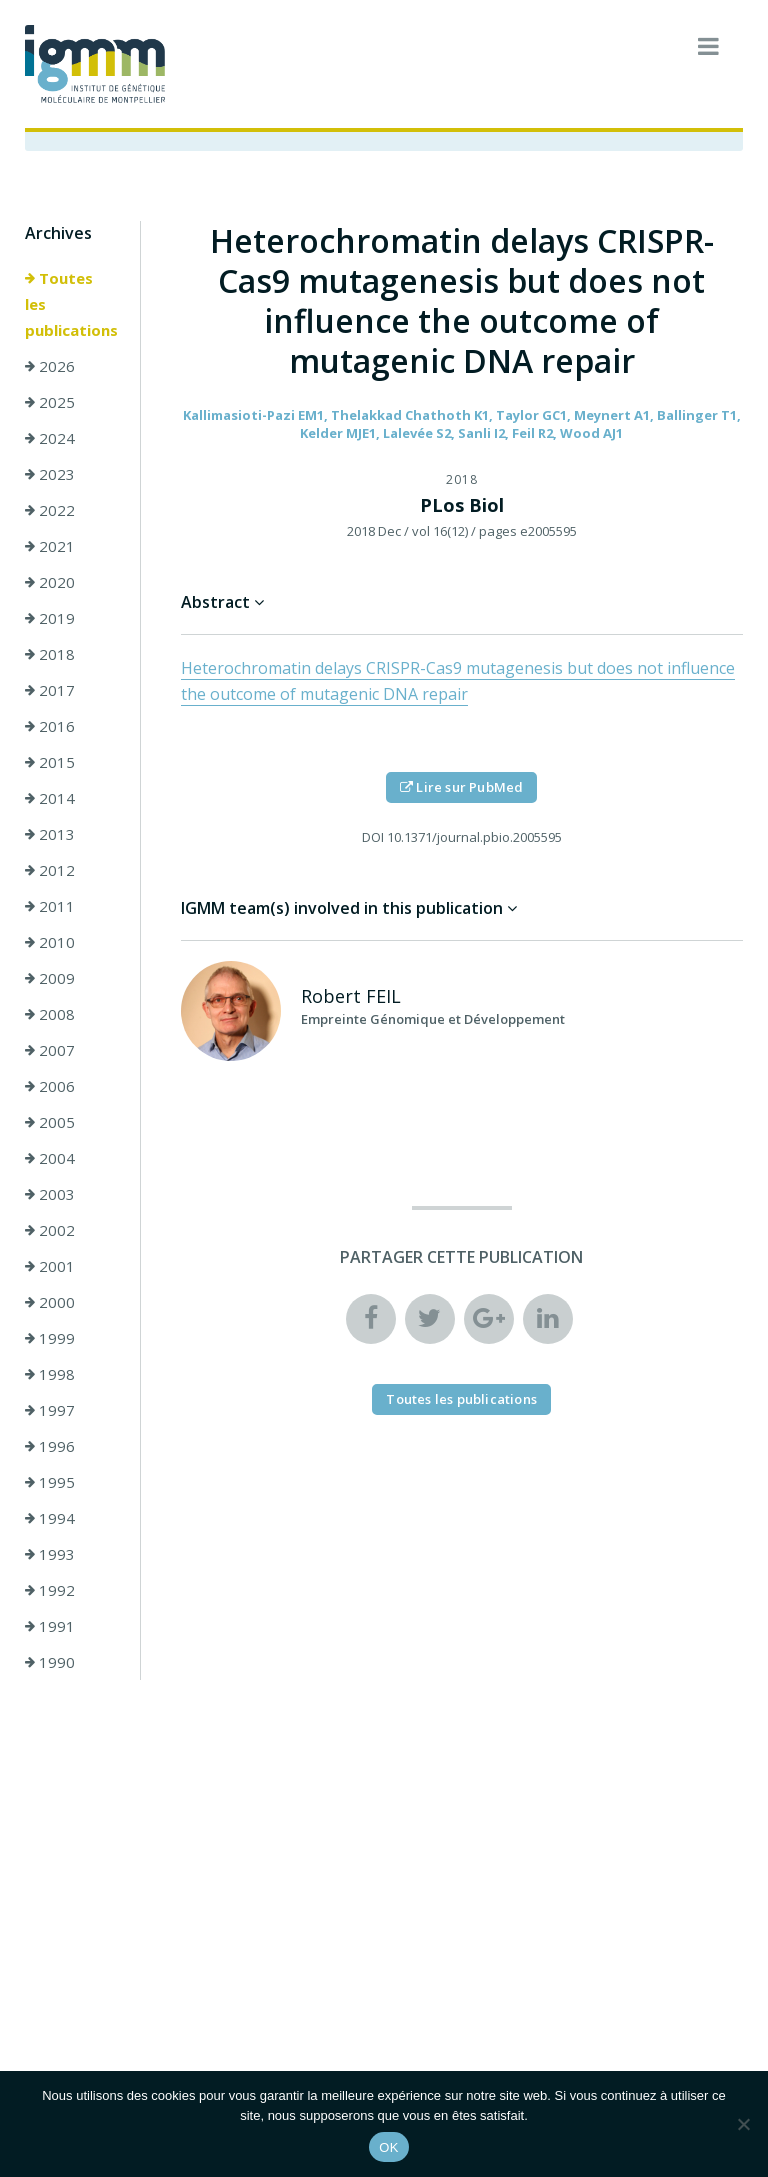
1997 (50, 1410)
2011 (50, 906)
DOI (373, 837)
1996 (50, 1446)
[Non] (743, 2124)
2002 (50, 1230)
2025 (50, 402)
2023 (50, 474)
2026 (50, 366)
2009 (50, 978)
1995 (50, 1482)
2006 (50, 1086)
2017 (50, 690)
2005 (50, 1122)
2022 (50, 510)
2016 (50, 726)
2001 (50, 1266)
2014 (50, 798)
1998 (50, 1374)
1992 (50, 1590)
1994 (50, 1518)
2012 (50, 870)
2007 (50, 1050)
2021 (50, 546)
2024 (50, 438)
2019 (50, 618)
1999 (50, 1338)
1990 (50, 1662)
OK (388, 2147)
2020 (50, 582)
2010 (50, 942)
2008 (50, 1014)
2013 (50, 834)
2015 (50, 762)
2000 (50, 1302)
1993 (50, 1554)
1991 (50, 1626)
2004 (50, 1158)
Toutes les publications (71, 304)
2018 (50, 654)
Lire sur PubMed (461, 787)
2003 (50, 1194)
